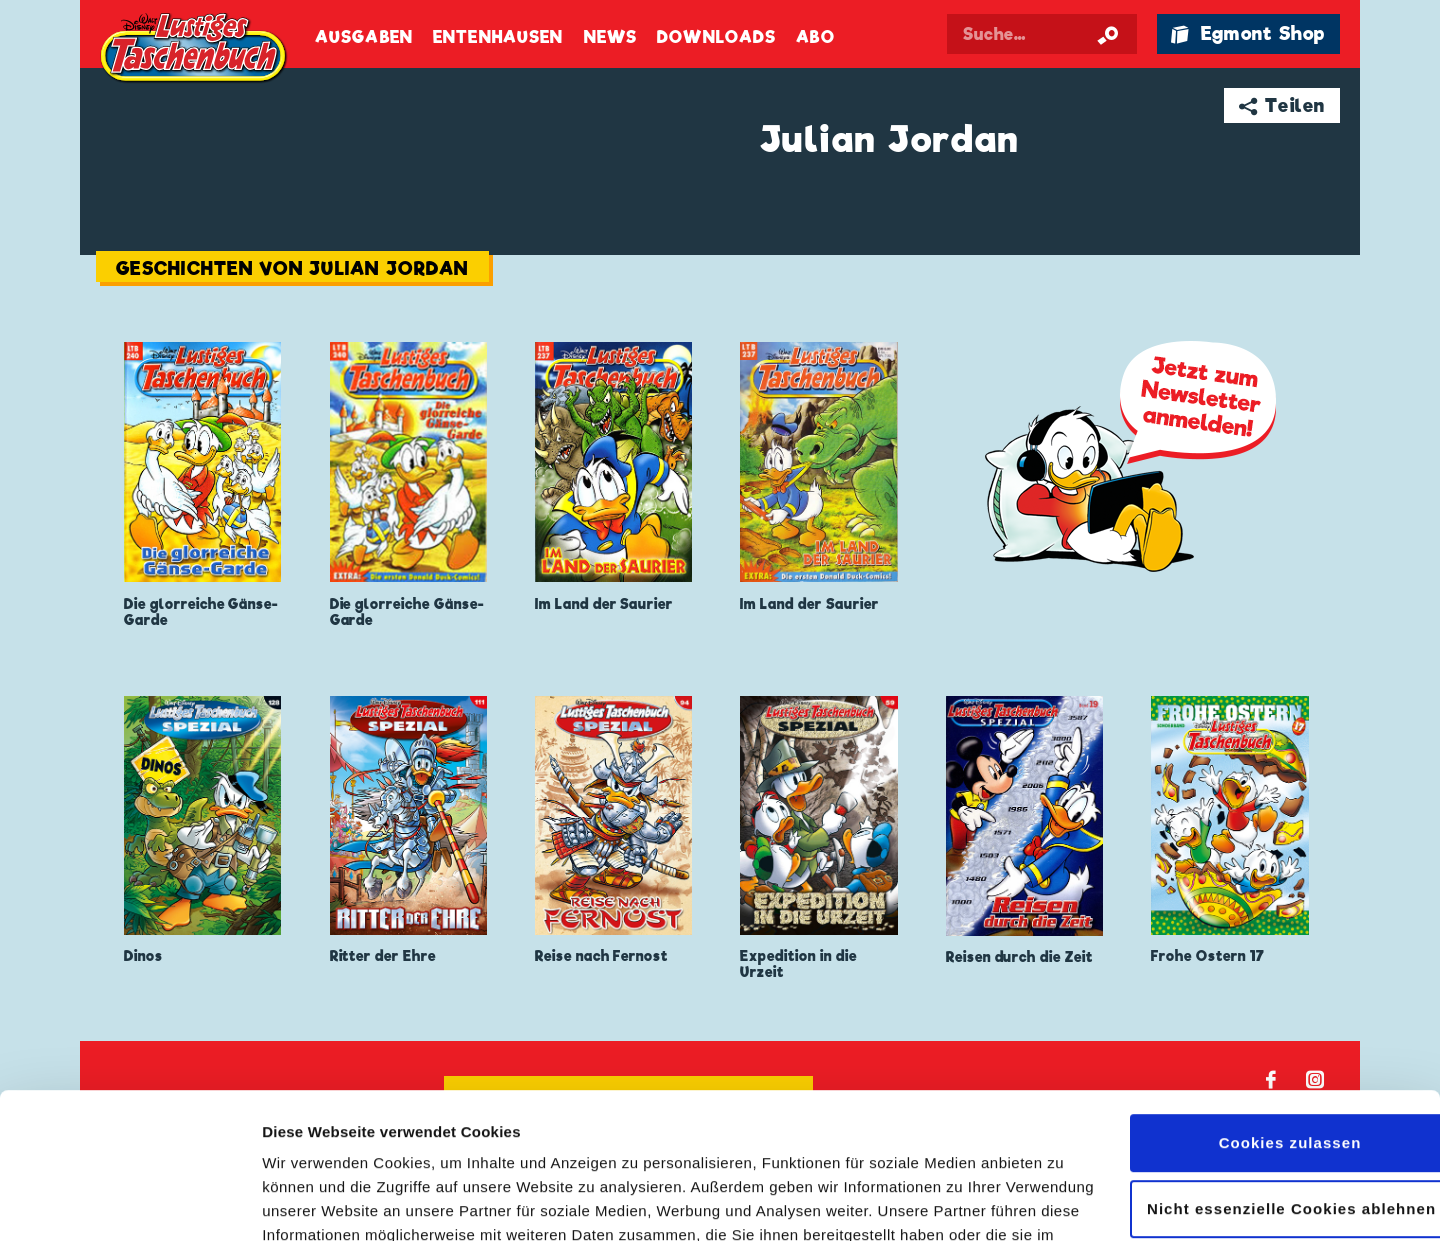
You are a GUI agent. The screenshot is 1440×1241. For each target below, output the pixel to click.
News (610, 37)
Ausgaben (364, 37)
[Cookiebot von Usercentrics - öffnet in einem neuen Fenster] (129, 1202)
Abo (815, 37)
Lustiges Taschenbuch (195, 50)
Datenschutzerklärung (457, 1146)
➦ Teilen (1282, 105)
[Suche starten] (1108, 34)
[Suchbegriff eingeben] (1042, 34)
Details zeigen (312, 1201)
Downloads (716, 37)
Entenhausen (498, 37)
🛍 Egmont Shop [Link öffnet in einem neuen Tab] (1248, 33)
